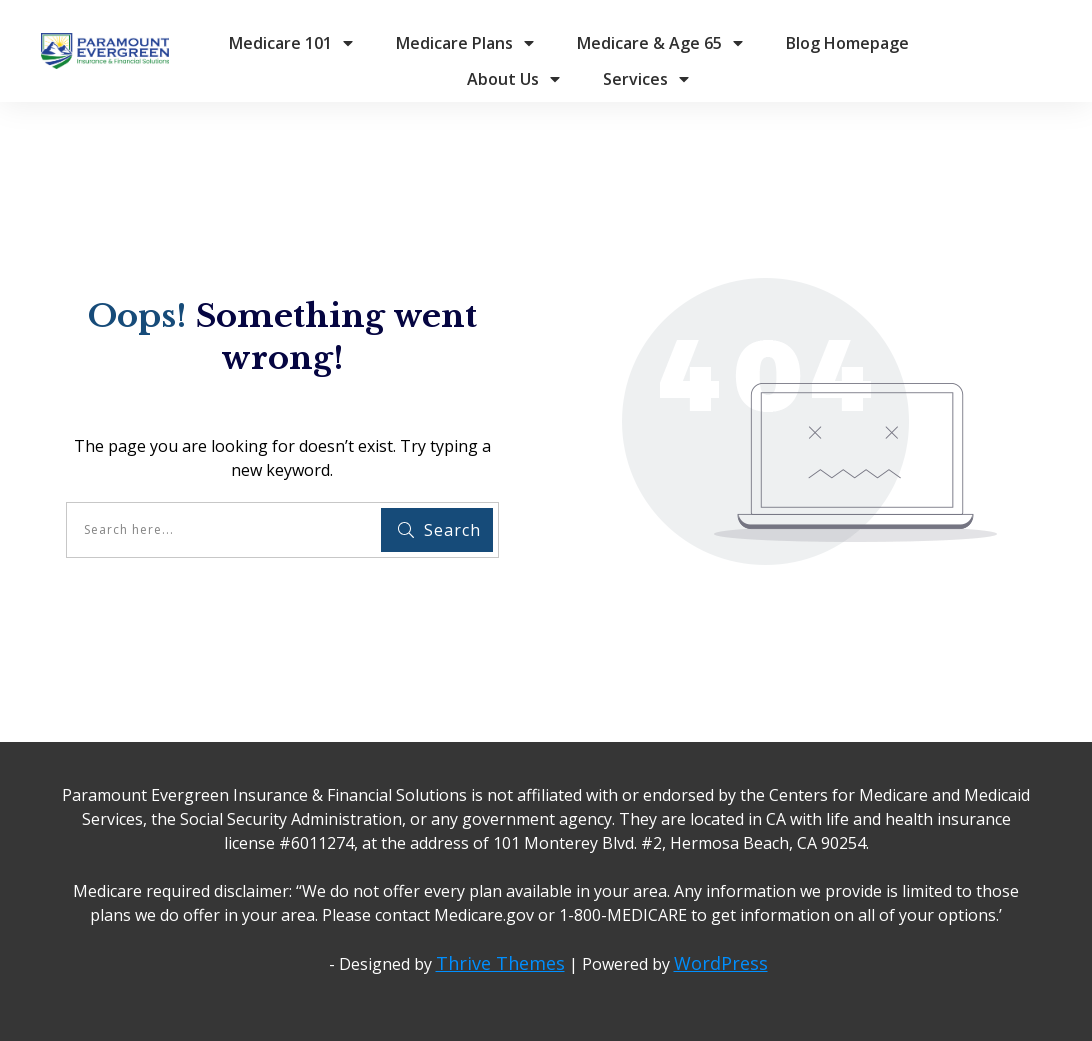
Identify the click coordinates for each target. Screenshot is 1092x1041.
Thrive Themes (500, 963)
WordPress (721, 963)
